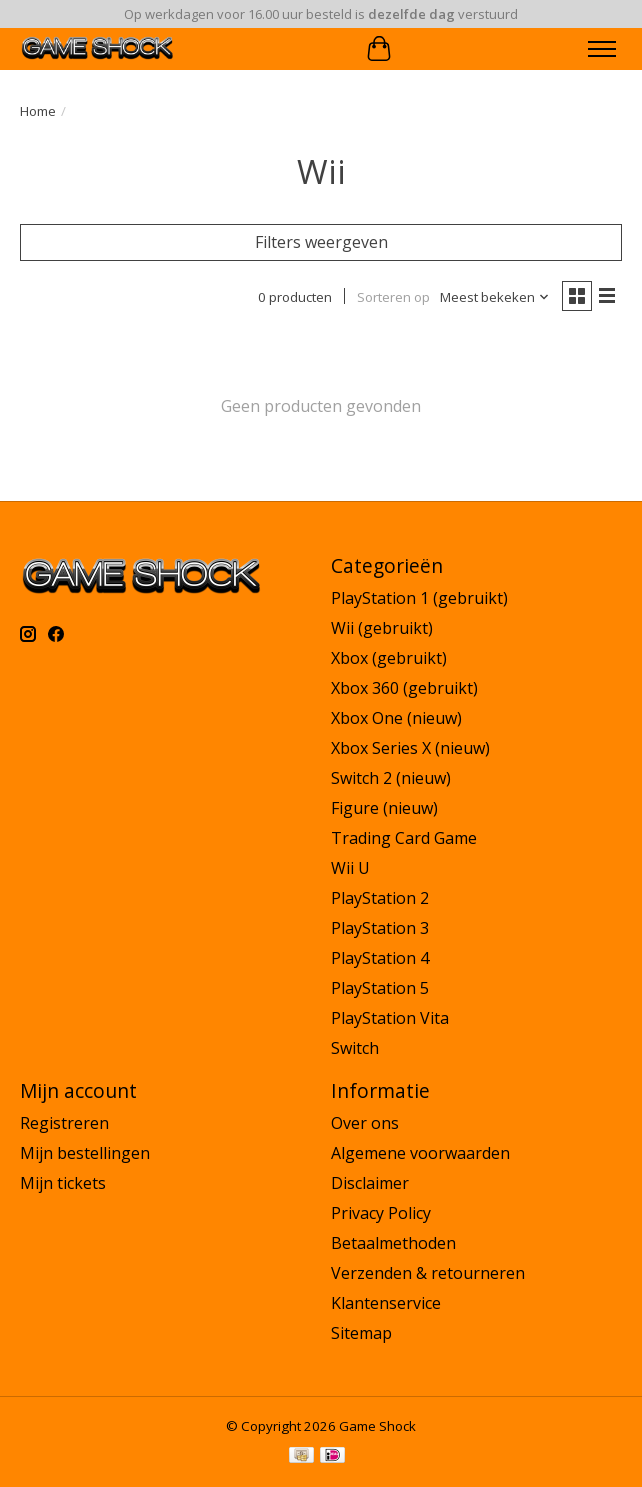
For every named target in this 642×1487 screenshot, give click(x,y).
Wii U (350, 868)
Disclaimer (370, 1183)
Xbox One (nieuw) (396, 718)
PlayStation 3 (380, 928)
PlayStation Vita (390, 1018)
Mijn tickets (63, 1183)
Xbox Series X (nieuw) (410, 748)
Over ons (365, 1123)
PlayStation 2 (380, 898)
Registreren (64, 1123)
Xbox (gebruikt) (389, 658)
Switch (355, 1048)
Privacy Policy (381, 1213)
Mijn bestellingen (85, 1153)
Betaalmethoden (393, 1243)
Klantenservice (386, 1303)
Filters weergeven (321, 242)
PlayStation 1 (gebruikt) (419, 598)
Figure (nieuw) (384, 808)
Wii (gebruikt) (382, 628)
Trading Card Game (404, 838)
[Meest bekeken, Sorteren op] (495, 297)
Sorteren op (393, 297)
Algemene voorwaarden (420, 1153)
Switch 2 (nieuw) (391, 778)
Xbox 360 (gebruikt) (404, 688)
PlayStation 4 (380, 958)
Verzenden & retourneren (428, 1273)
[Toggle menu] (602, 49)
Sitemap (361, 1333)
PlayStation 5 (380, 988)
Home (38, 111)
